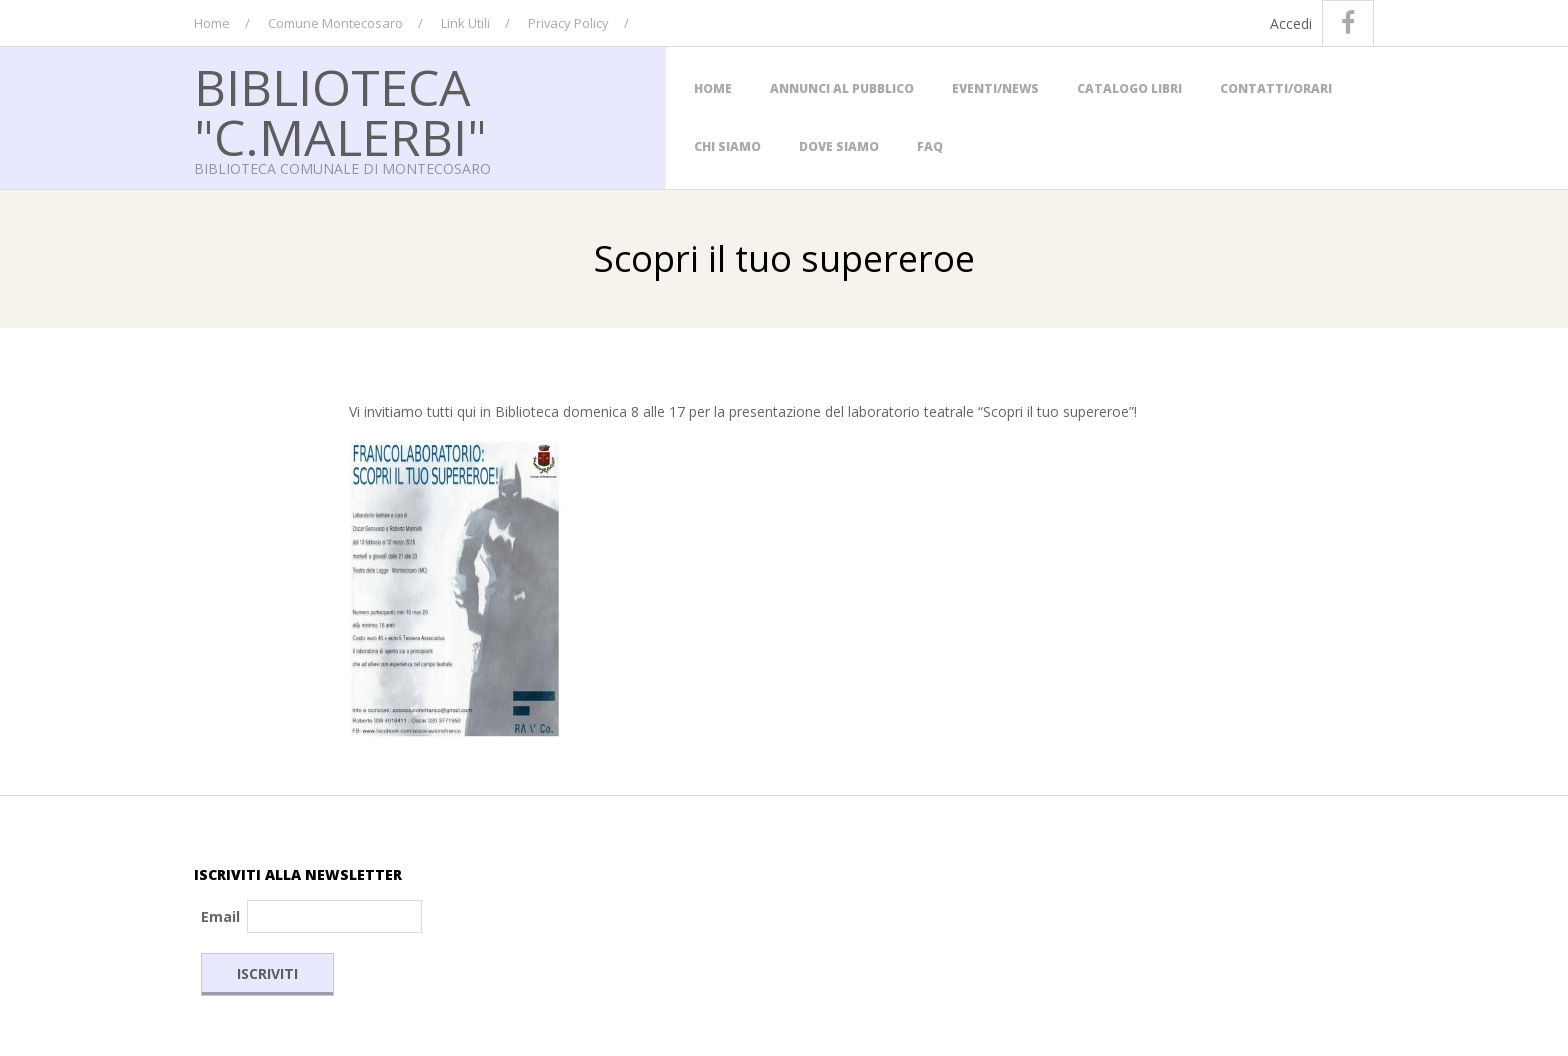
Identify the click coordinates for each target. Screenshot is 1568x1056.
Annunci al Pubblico (842, 88)
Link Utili (465, 23)
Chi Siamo (727, 146)
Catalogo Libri (1129, 88)
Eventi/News (995, 88)
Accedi (1291, 23)
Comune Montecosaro (335, 23)
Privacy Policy (568, 23)
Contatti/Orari (1276, 88)
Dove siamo (839, 146)
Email (220, 916)
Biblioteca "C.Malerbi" (340, 112)
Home (212, 23)
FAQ (930, 146)
